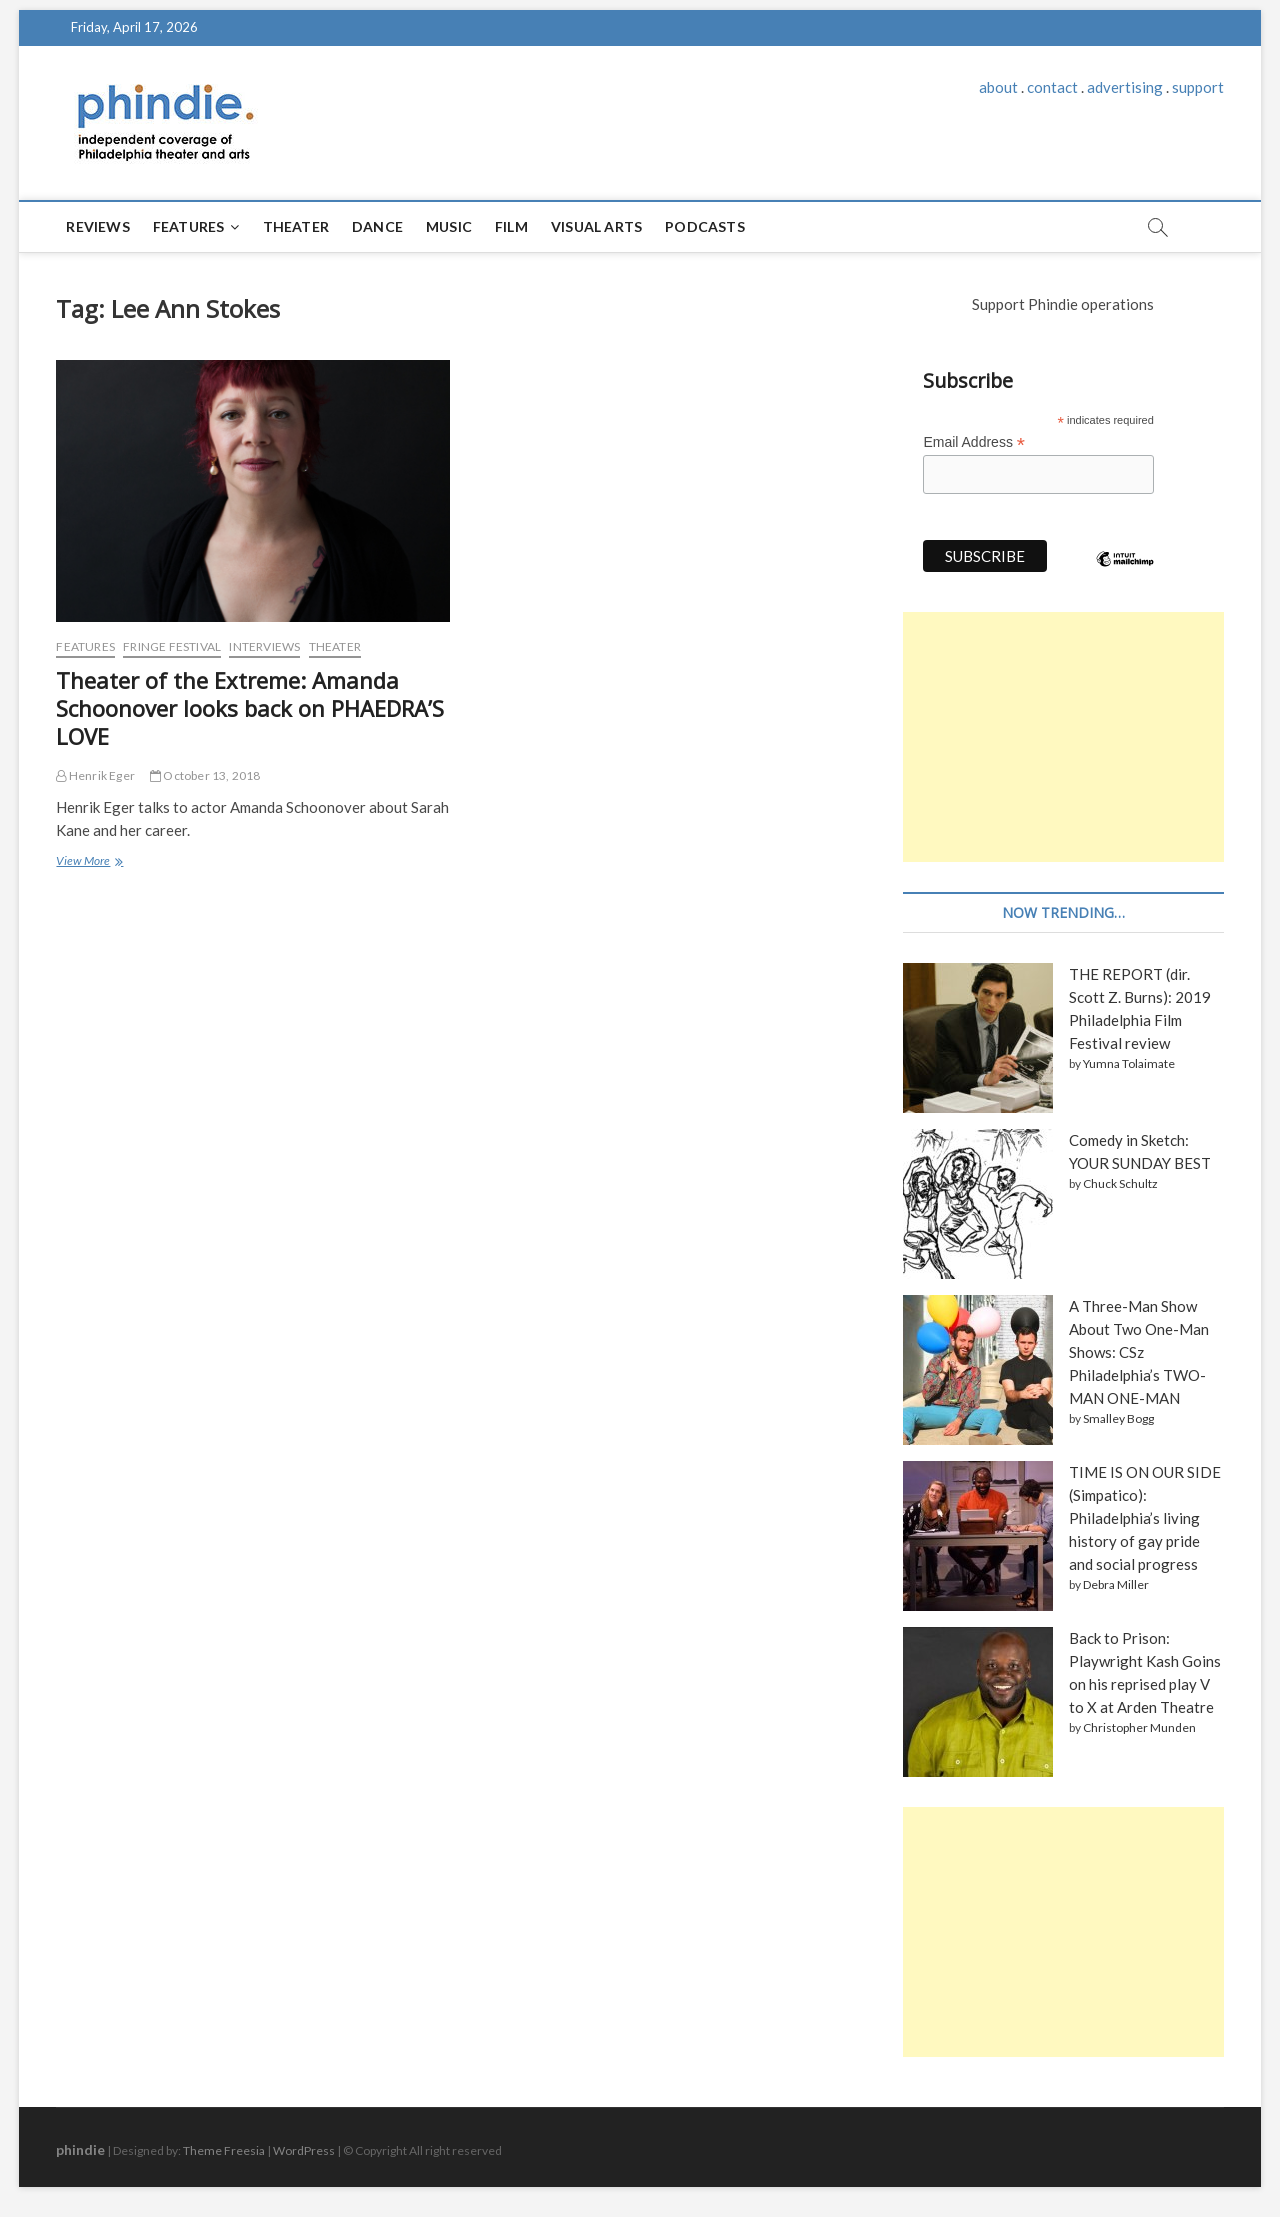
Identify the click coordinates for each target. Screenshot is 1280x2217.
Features (189, 226)
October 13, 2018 (205, 775)
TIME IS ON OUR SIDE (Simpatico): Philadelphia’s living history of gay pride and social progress (1145, 1518)
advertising (1125, 87)
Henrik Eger (95, 775)
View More (87, 862)
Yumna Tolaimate (1129, 1063)
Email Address (974, 442)
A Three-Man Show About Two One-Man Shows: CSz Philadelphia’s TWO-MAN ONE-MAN (1139, 1352)
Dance (377, 226)
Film (511, 226)
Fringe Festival (172, 646)
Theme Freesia (224, 2150)
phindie (80, 2149)
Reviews (97, 226)
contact (1052, 87)
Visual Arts (596, 226)
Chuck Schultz (1120, 1183)
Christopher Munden (1139, 1727)
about (998, 87)
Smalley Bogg (1118, 1418)
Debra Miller (1116, 1584)
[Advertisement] (1063, 737)
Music (449, 226)
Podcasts (705, 226)
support (1198, 87)
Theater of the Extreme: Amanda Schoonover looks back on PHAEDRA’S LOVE (250, 708)
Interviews (264, 646)
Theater (296, 226)
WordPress (304, 2150)
